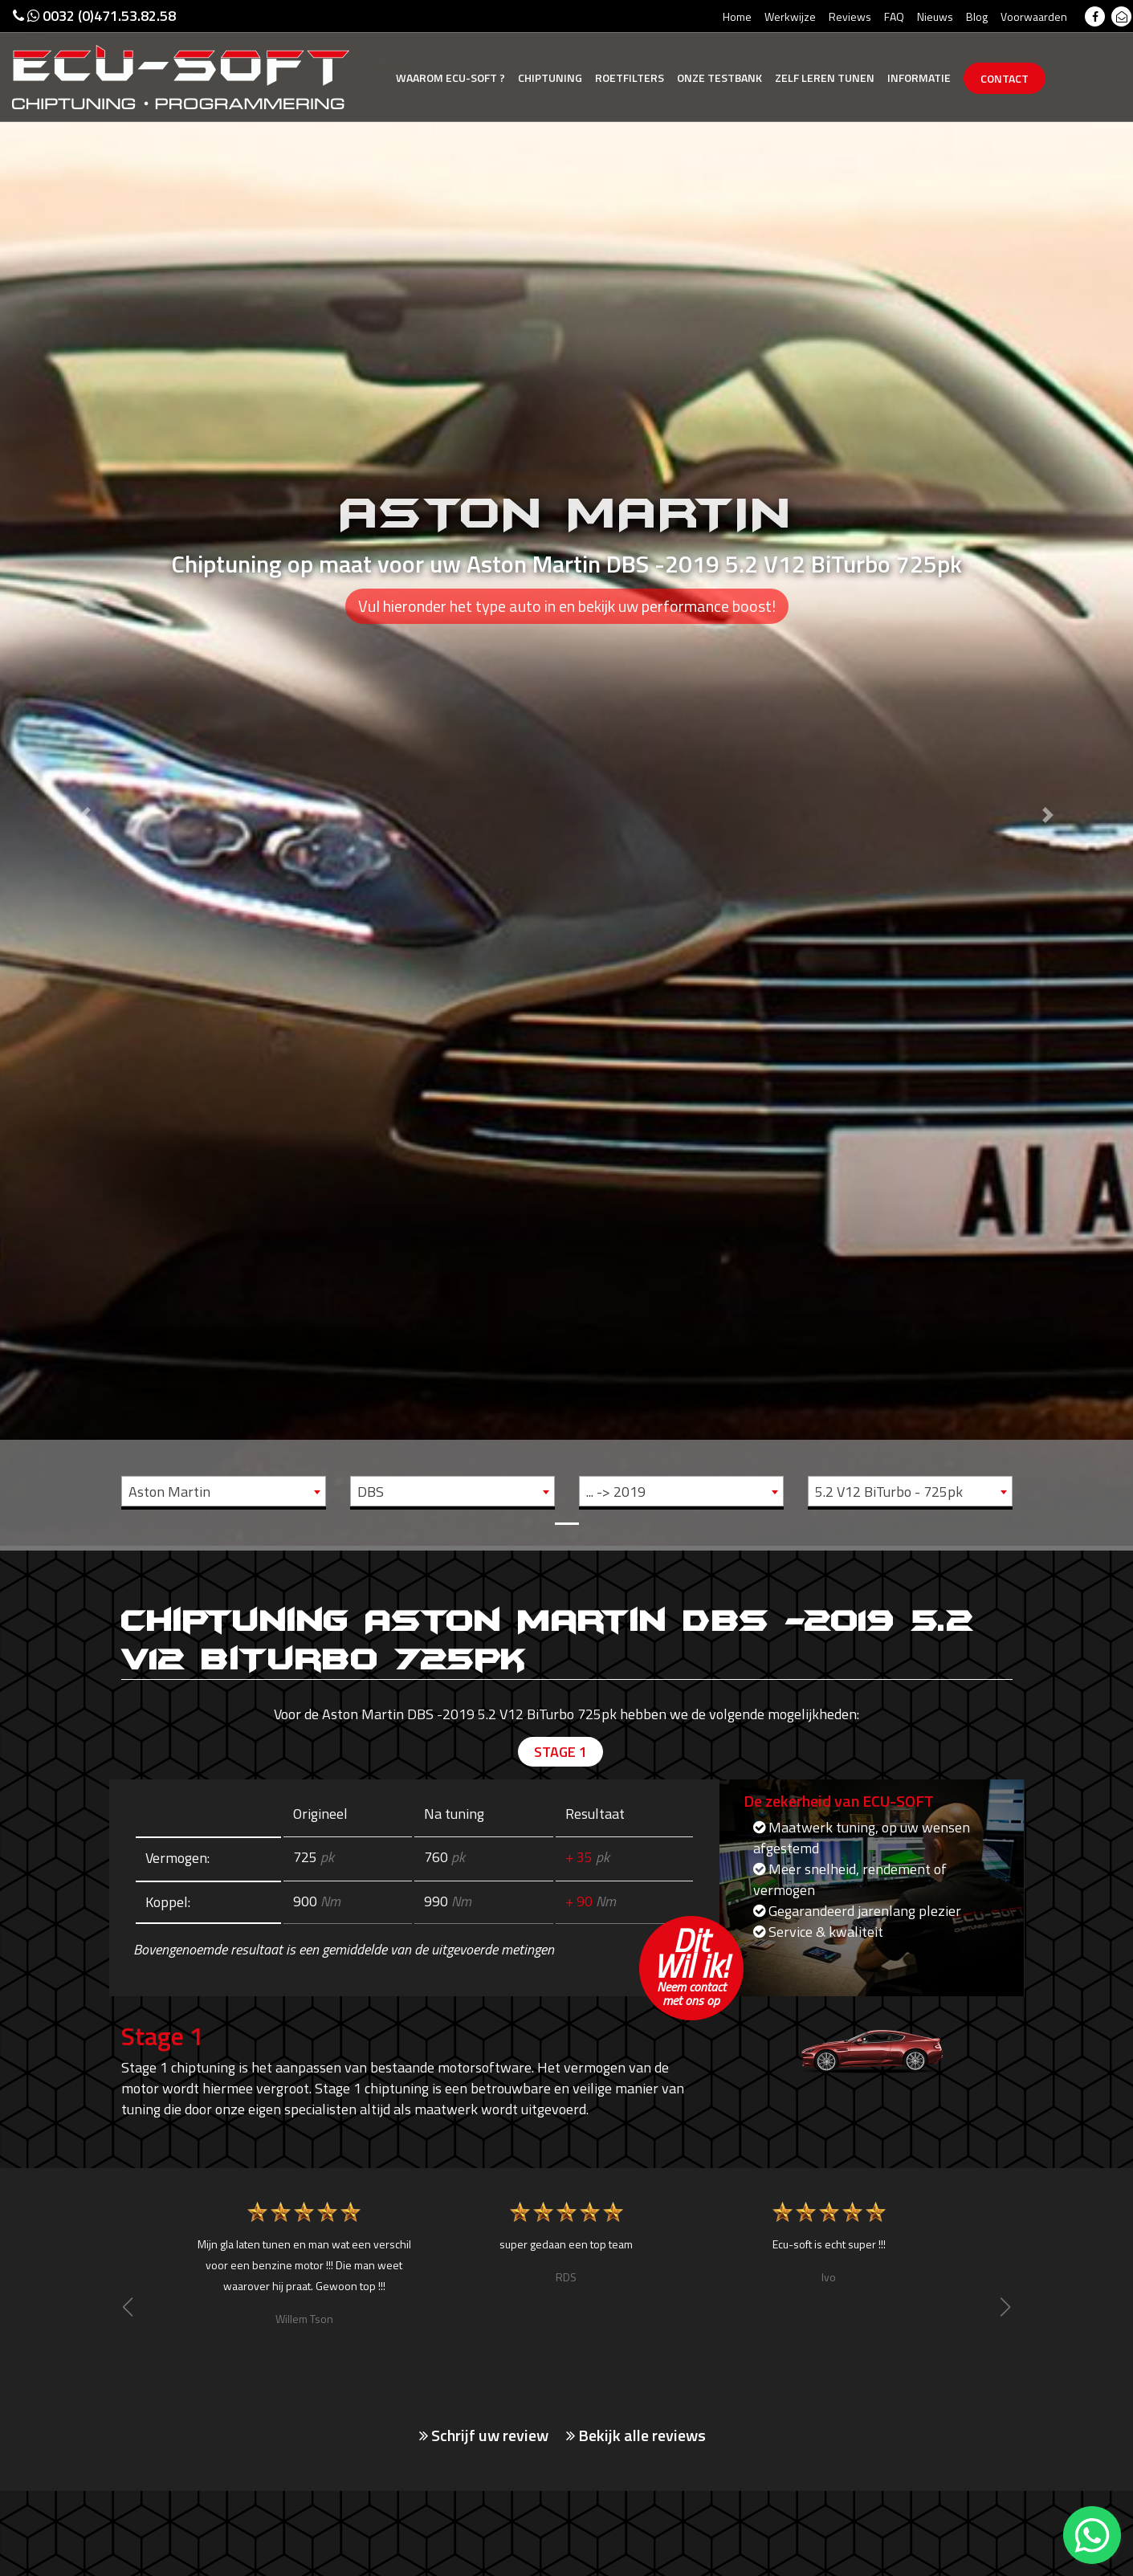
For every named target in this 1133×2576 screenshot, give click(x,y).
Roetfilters (629, 77)
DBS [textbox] (370, 1491)
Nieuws (935, 16)
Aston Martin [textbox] (169, 1491)
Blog (977, 16)
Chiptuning (550, 77)
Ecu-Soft (450, 77)
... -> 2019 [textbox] (616, 1491)
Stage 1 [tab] (560, 1752)
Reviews (850, 16)
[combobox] (223, 1491)
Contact (1004, 78)
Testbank (719, 77)
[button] (85, 773)
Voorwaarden (1034, 16)
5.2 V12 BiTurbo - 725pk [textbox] (889, 1491)
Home (737, 16)
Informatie (919, 77)
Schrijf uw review (483, 2435)
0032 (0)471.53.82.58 (94, 15)
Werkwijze (790, 16)
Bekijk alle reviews (636, 2435)
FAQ (894, 16)
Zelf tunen (824, 77)
